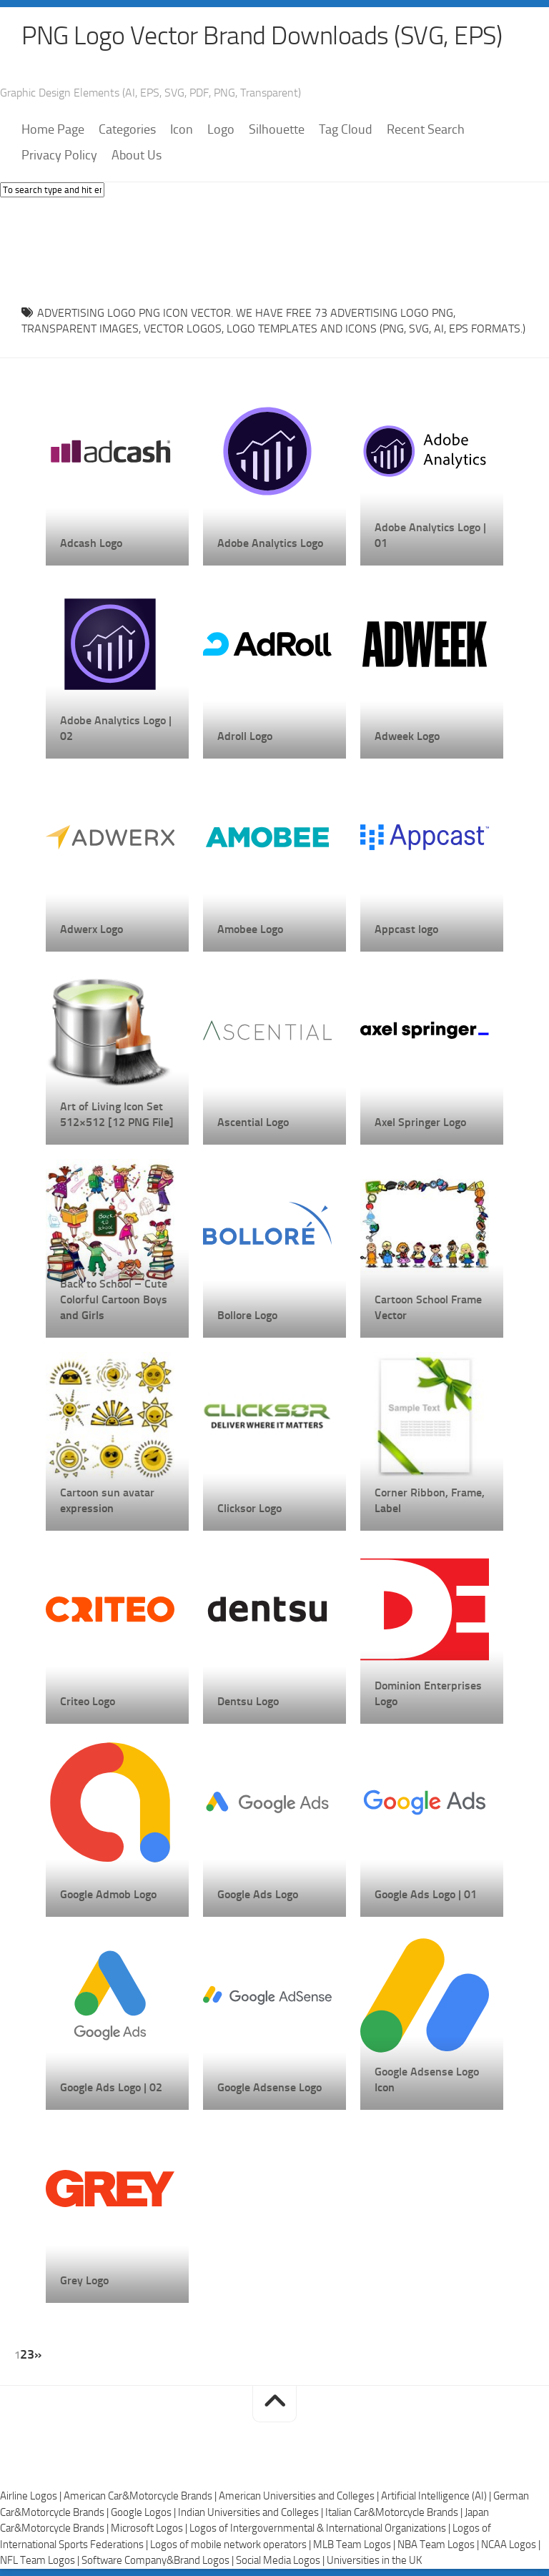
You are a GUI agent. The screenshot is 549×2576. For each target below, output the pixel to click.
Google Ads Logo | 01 (426, 1894)
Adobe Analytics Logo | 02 (116, 728)
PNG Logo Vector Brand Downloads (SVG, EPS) (261, 36)
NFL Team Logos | (40, 2560)
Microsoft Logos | (150, 2528)
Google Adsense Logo (269, 2087)
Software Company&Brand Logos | (158, 2560)
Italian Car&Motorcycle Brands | (395, 2512)
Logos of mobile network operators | (231, 2544)
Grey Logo (84, 2280)
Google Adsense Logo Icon (427, 2079)
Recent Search (426, 129)
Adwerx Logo (91, 929)
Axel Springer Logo (420, 1122)
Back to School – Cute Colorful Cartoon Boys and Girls (113, 1299)
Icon (181, 129)
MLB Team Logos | (355, 2544)
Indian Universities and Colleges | (251, 2512)
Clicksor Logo (249, 1508)
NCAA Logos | (510, 2544)
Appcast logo (406, 929)
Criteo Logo (87, 1701)
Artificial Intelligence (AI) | (437, 2495)
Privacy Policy (59, 155)
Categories (127, 129)
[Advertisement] (274, 247)
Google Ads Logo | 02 (111, 2087)
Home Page (52, 129)
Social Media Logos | (281, 2560)
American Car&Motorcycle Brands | (141, 2495)
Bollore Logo (247, 1315)
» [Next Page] (37, 2354)
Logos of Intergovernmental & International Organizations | (320, 2528)
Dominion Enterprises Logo (428, 1693)
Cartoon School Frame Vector (428, 1307)
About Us (137, 155)
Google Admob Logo (108, 1894)
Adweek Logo (407, 736)
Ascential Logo (253, 1122)
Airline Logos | (32, 2495)
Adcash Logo (91, 543)
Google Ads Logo (257, 1894)
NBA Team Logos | (439, 2544)
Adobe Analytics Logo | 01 (430, 535)
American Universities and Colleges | (300, 2495)
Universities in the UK (374, 2560)
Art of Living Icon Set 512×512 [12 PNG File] (117, 1114)
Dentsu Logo (248, 1701)
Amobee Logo (250, 929)
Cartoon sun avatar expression (107, 1500)
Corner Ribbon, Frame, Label (430, 1500)
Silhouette (277, 129)
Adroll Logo (244, 736)
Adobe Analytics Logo (270, 543)
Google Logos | (144, 2512)
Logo (220, 129)
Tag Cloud (345, 129)
